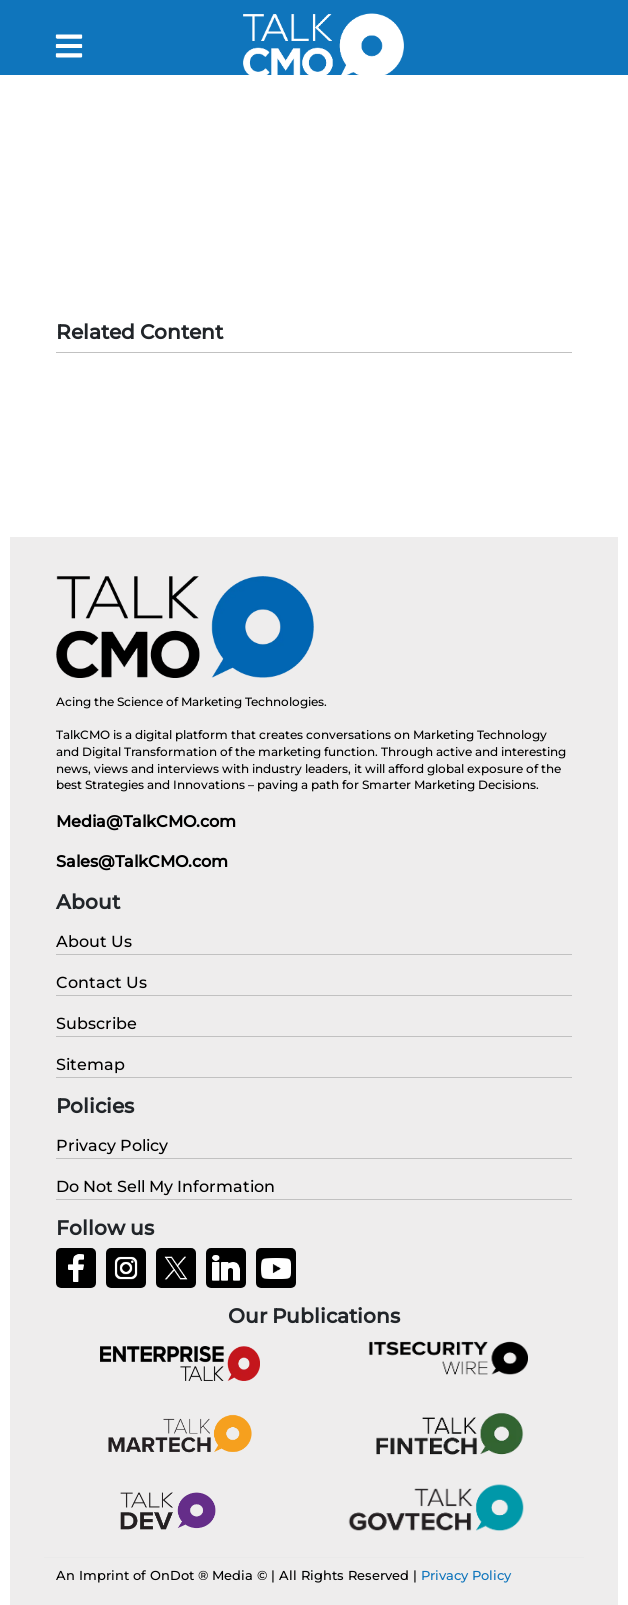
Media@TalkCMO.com (146, 821)
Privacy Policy (466, 1575)
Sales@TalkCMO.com (142, 861)
